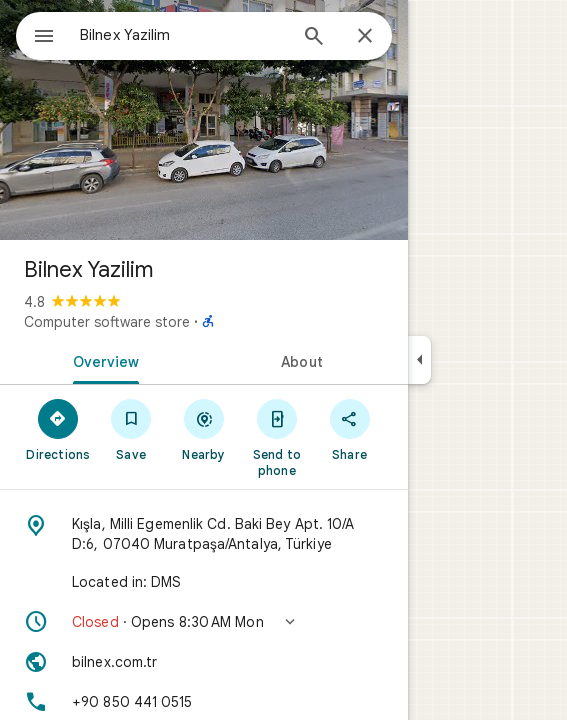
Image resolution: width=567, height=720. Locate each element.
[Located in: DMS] (204, 582)
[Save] (131, 429)
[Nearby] (204, 429)
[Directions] (58, 429)
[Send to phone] (276, 437)
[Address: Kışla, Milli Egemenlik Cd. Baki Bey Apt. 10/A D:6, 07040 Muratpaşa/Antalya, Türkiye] (204, 534)
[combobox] (183, 35)
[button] (204, 622)
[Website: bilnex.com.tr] (204, 662)
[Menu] (44, 38)
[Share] (349, 429)
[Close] (365, 37)
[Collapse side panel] (419, 360)
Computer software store (107, 322)
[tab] (102, 360)
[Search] (314, 38)
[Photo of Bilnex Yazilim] (204, 120)
